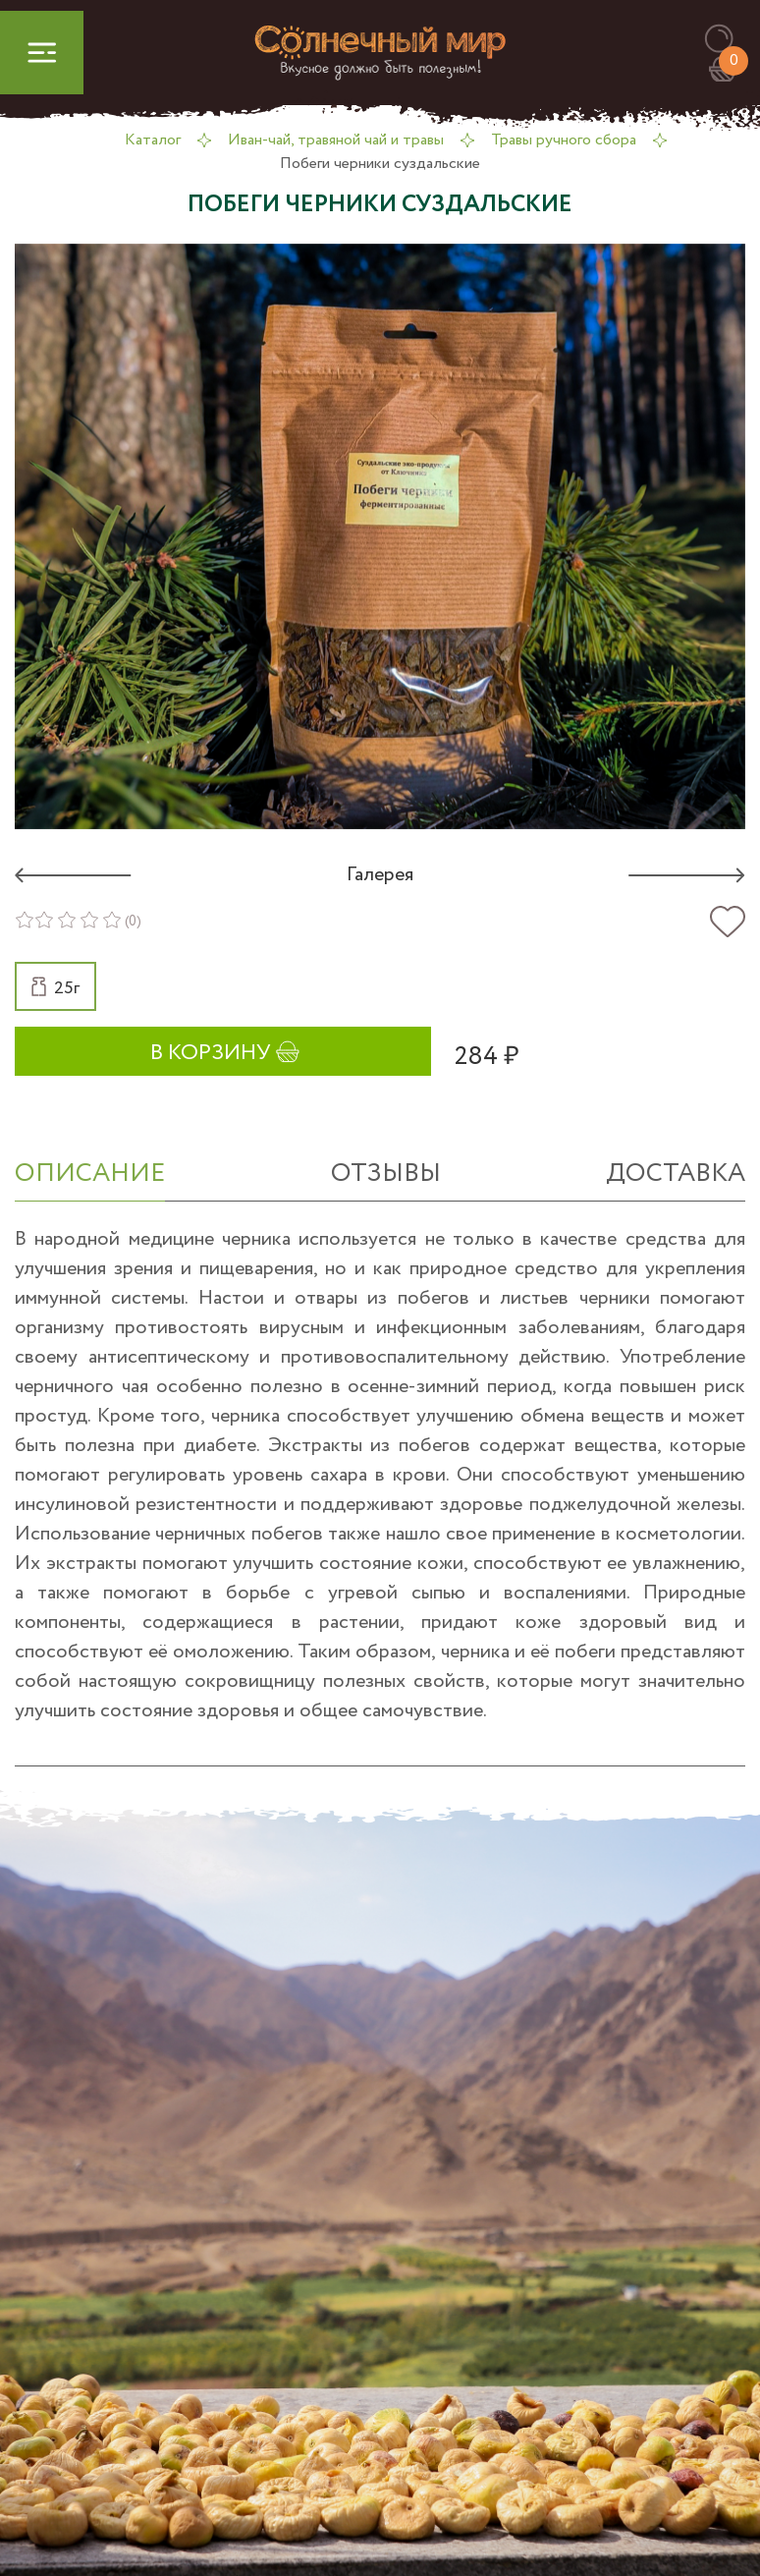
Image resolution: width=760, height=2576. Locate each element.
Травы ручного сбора (563, 140)
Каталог (153, 140)
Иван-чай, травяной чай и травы (336, 140)
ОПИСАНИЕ (90, 1173)
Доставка (675, 1173)
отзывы (386, 1173)
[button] (728, 40)
